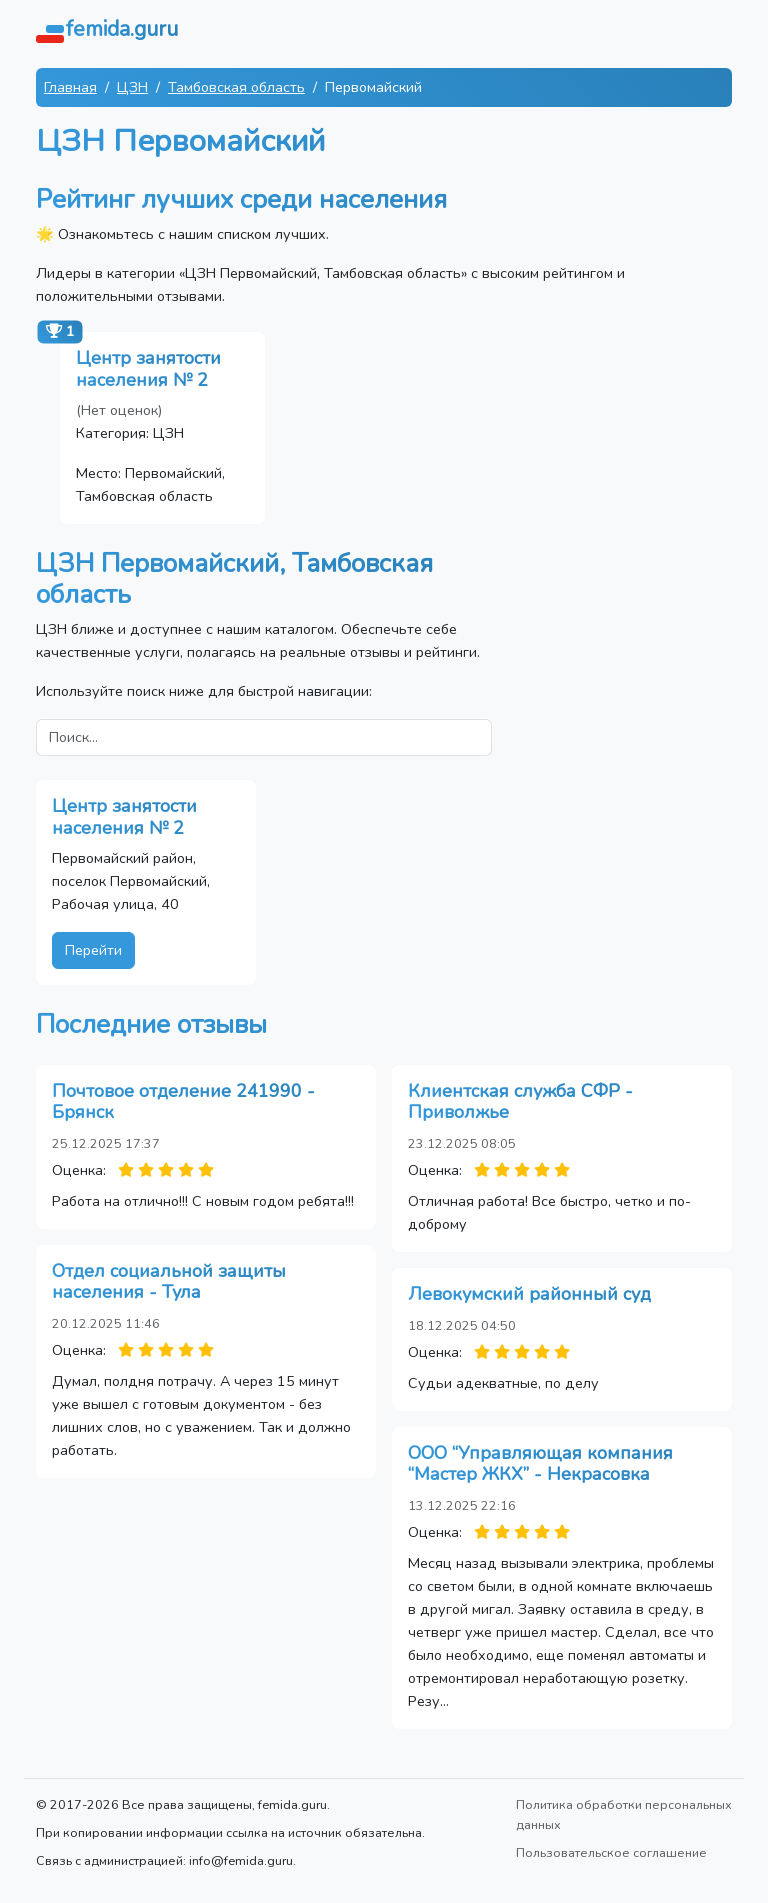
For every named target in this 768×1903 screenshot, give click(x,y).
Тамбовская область (236, 87)
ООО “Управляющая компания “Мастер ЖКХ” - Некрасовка (540, 1464)
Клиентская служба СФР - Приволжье (520, 1102)
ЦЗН (132, 87)
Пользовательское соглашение (611, 1852)
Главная (70, 87)
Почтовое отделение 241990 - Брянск (183, 1102)
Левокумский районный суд (529, 1294)
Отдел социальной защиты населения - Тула (169, 1282)
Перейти (93, 950)
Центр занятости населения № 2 (148, 369)
